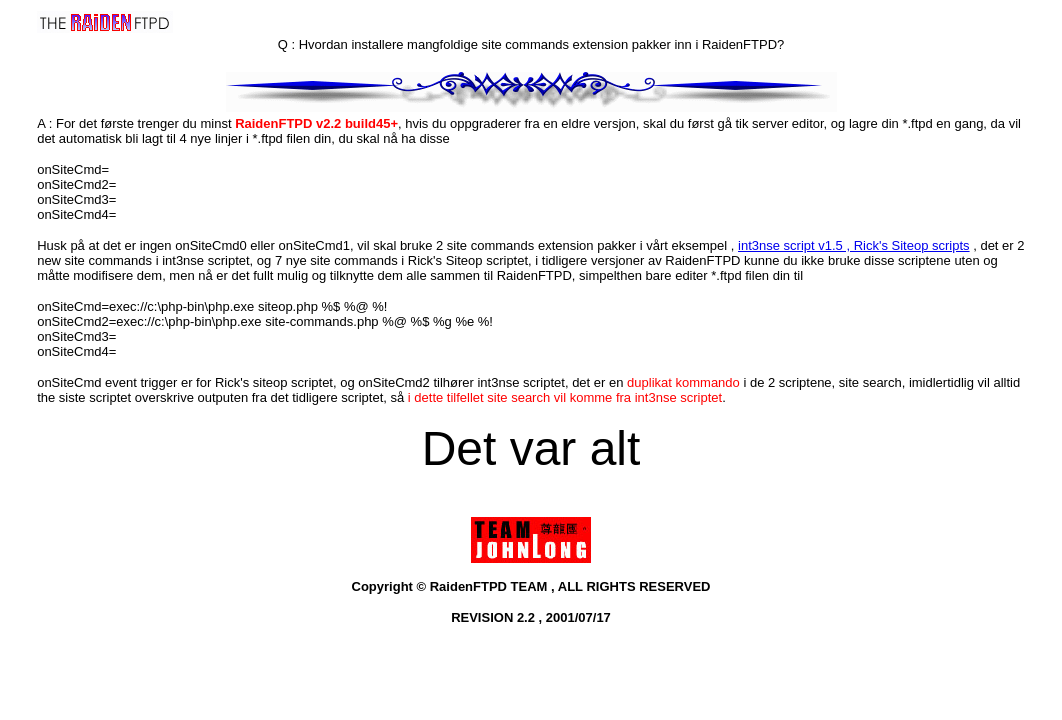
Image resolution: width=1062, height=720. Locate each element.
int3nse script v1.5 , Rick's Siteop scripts (854, 245)
